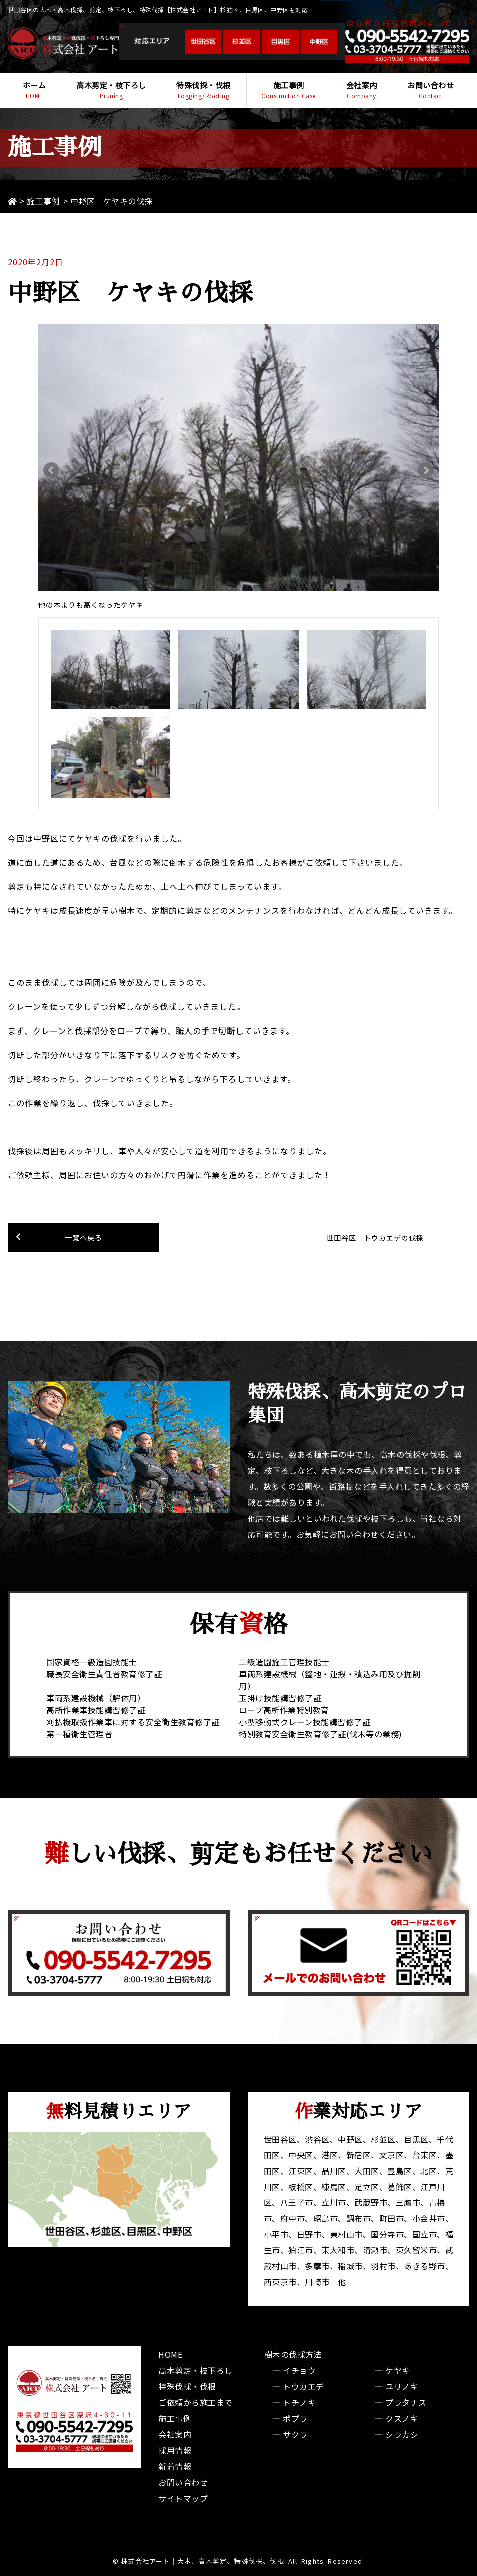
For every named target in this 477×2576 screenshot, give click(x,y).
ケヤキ (397, 2370)
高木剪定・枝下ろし (111, 90)
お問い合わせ (430, 90)
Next (426, 470)
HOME (170, 2354)
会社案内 (362, 90)
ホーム (34, 90)
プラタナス (406, 2402)
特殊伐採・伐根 (203, 90)
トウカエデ (303, 2386)
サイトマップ (183, 2498)
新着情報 (174, 2466)
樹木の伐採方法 (293, 2354)
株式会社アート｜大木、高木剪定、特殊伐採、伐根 (202, 2561)
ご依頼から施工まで (195, 2402)
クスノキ (401, 2418)
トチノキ (299, 2402)
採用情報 (174, 2450)
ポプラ (295, 2418)
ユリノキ (401, 2386)
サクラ (295, 2434)
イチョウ (299, 2370)
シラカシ (401, 2434)
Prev (51, 470)
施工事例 (288, 90)
